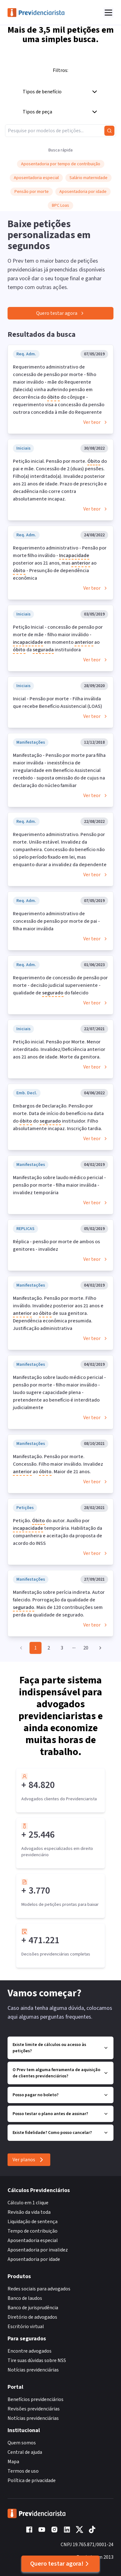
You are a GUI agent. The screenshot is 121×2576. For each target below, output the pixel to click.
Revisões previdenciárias (34, 2409)
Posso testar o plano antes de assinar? (60, 2114)
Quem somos (22, 2443)
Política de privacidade (32, 2480)
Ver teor (95, 422)
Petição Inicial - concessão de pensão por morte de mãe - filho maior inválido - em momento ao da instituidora (58, 639)
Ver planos (29, 2159)
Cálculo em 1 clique (28, 2203)
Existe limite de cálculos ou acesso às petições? (60, 2048)
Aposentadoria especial (33, 2240)
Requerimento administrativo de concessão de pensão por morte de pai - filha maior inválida (56, 921)
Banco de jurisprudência (33, 2308)
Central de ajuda (25, 2452)
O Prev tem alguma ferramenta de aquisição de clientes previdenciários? (60, 2073)
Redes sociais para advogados (39, 2289)
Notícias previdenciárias (33, 2370)
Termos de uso (23, 2471)
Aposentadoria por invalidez (38, 2250)
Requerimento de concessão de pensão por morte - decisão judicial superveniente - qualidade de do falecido (60, 985)
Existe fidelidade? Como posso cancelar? (60, 2133)
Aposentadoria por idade (34, 2259)
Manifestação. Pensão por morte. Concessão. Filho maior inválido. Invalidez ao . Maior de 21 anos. (58, 1464)
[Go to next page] (99, 1648)
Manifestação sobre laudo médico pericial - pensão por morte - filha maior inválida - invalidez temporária (59, 1185)
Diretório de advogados (32, 2317)
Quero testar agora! (60, 2563)
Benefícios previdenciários (35, 2399)
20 (85, 1647)
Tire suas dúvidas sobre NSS (37, 2360)
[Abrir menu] (108, 13)
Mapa (13, 2461)
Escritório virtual (26, 2326)
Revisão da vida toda (29, 2212)
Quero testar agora (60, 313)
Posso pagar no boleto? (60, 2095)
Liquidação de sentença (33, 2221)
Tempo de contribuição (33, 2231)
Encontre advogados (30, 2351)
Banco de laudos (25, 2298)
